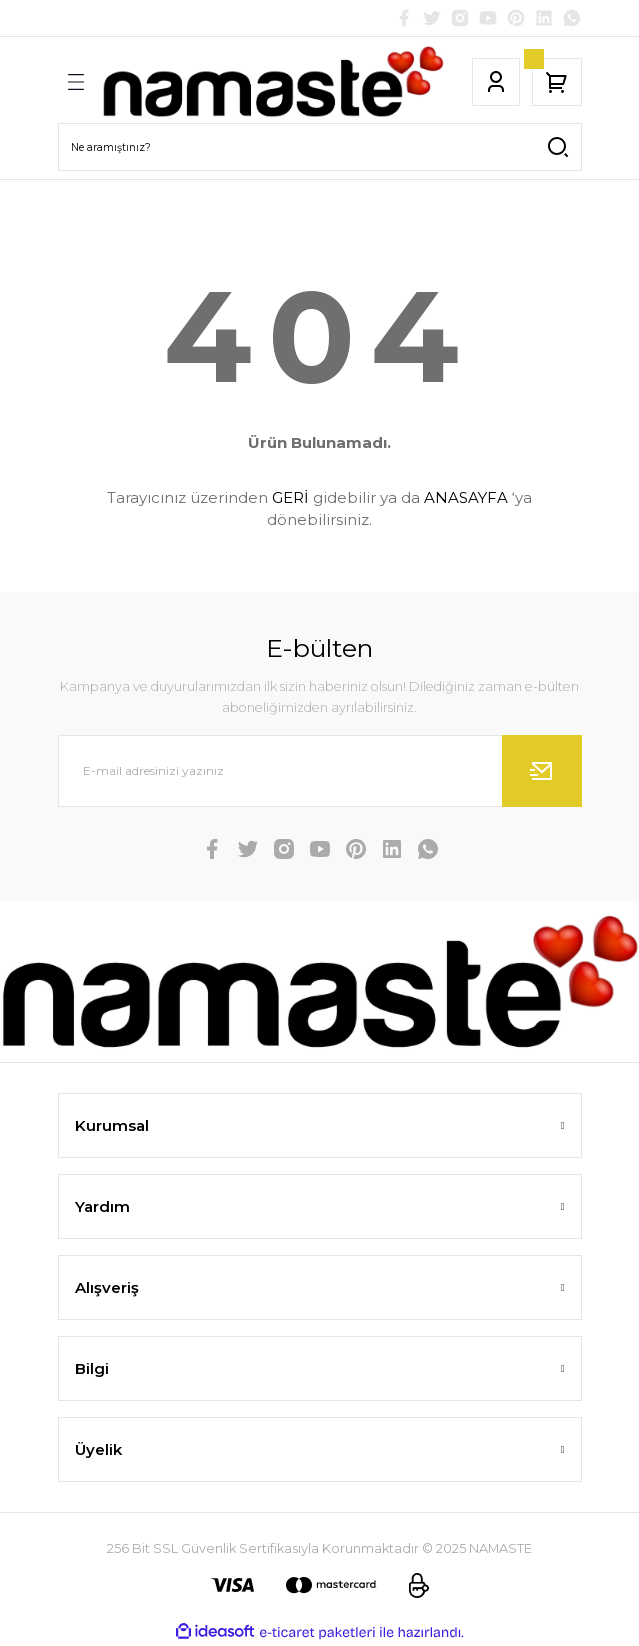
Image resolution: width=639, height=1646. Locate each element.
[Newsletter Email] (320, 771)
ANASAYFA (466, 497)
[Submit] (542, 771)
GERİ (290, 497)
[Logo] (273, 81)
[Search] (320, 147)
